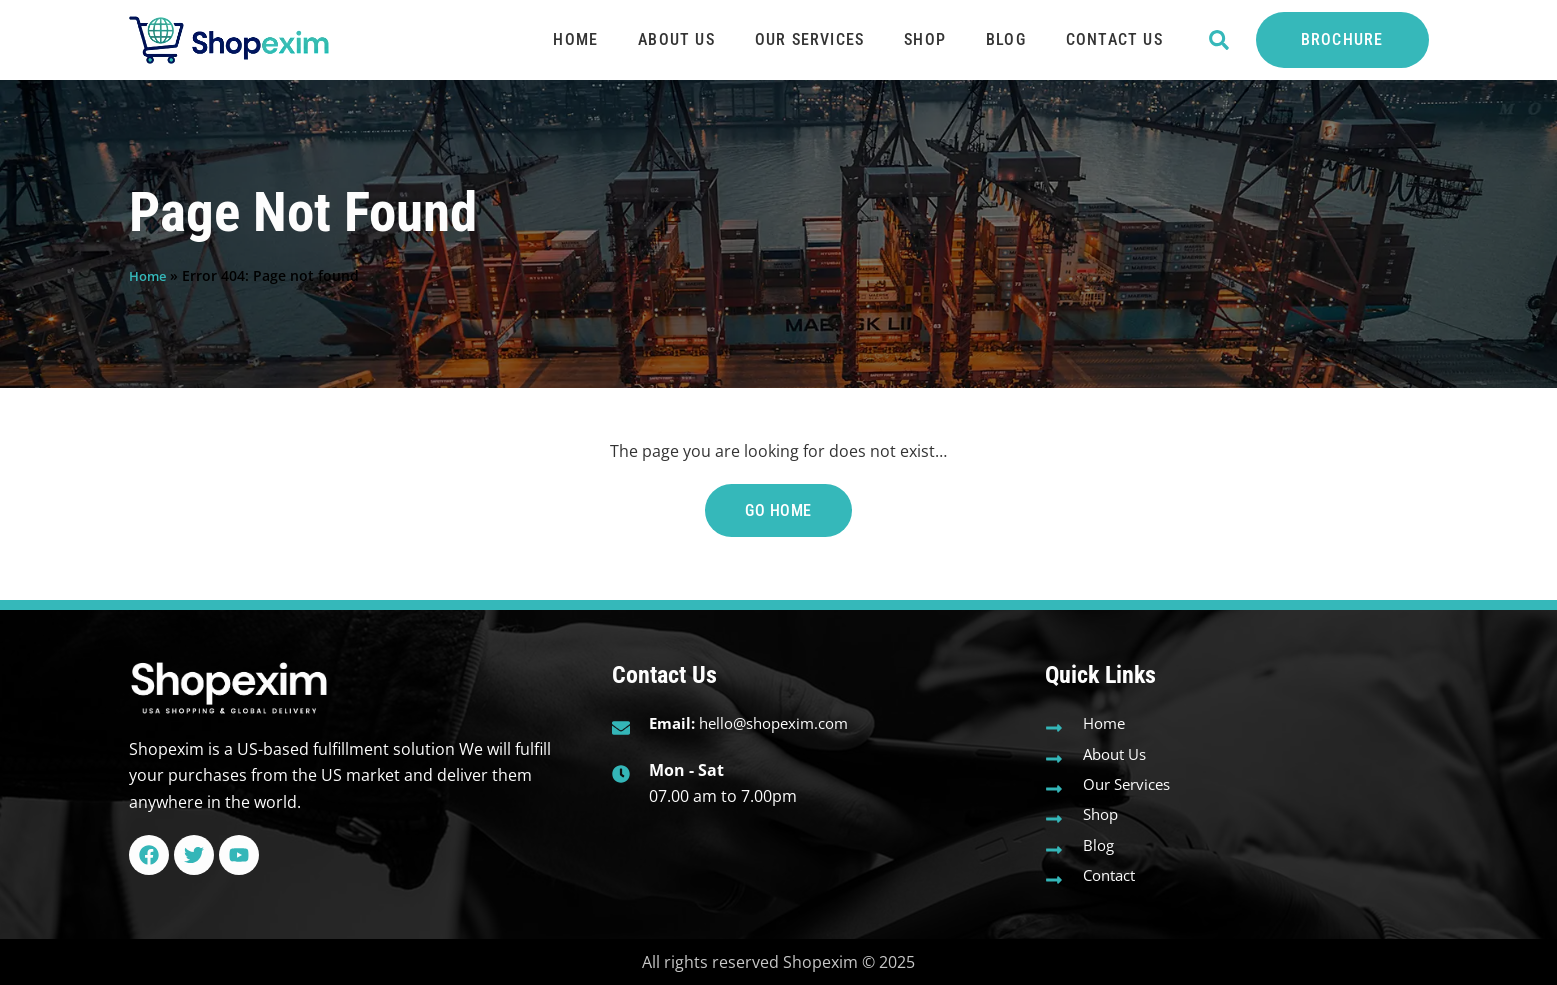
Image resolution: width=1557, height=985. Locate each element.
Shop (925, 39)
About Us (676, 39)
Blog (1006, 39)
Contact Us (1114, 39)
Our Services (809, 39)
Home (575, 39)
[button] (1219, 40)
